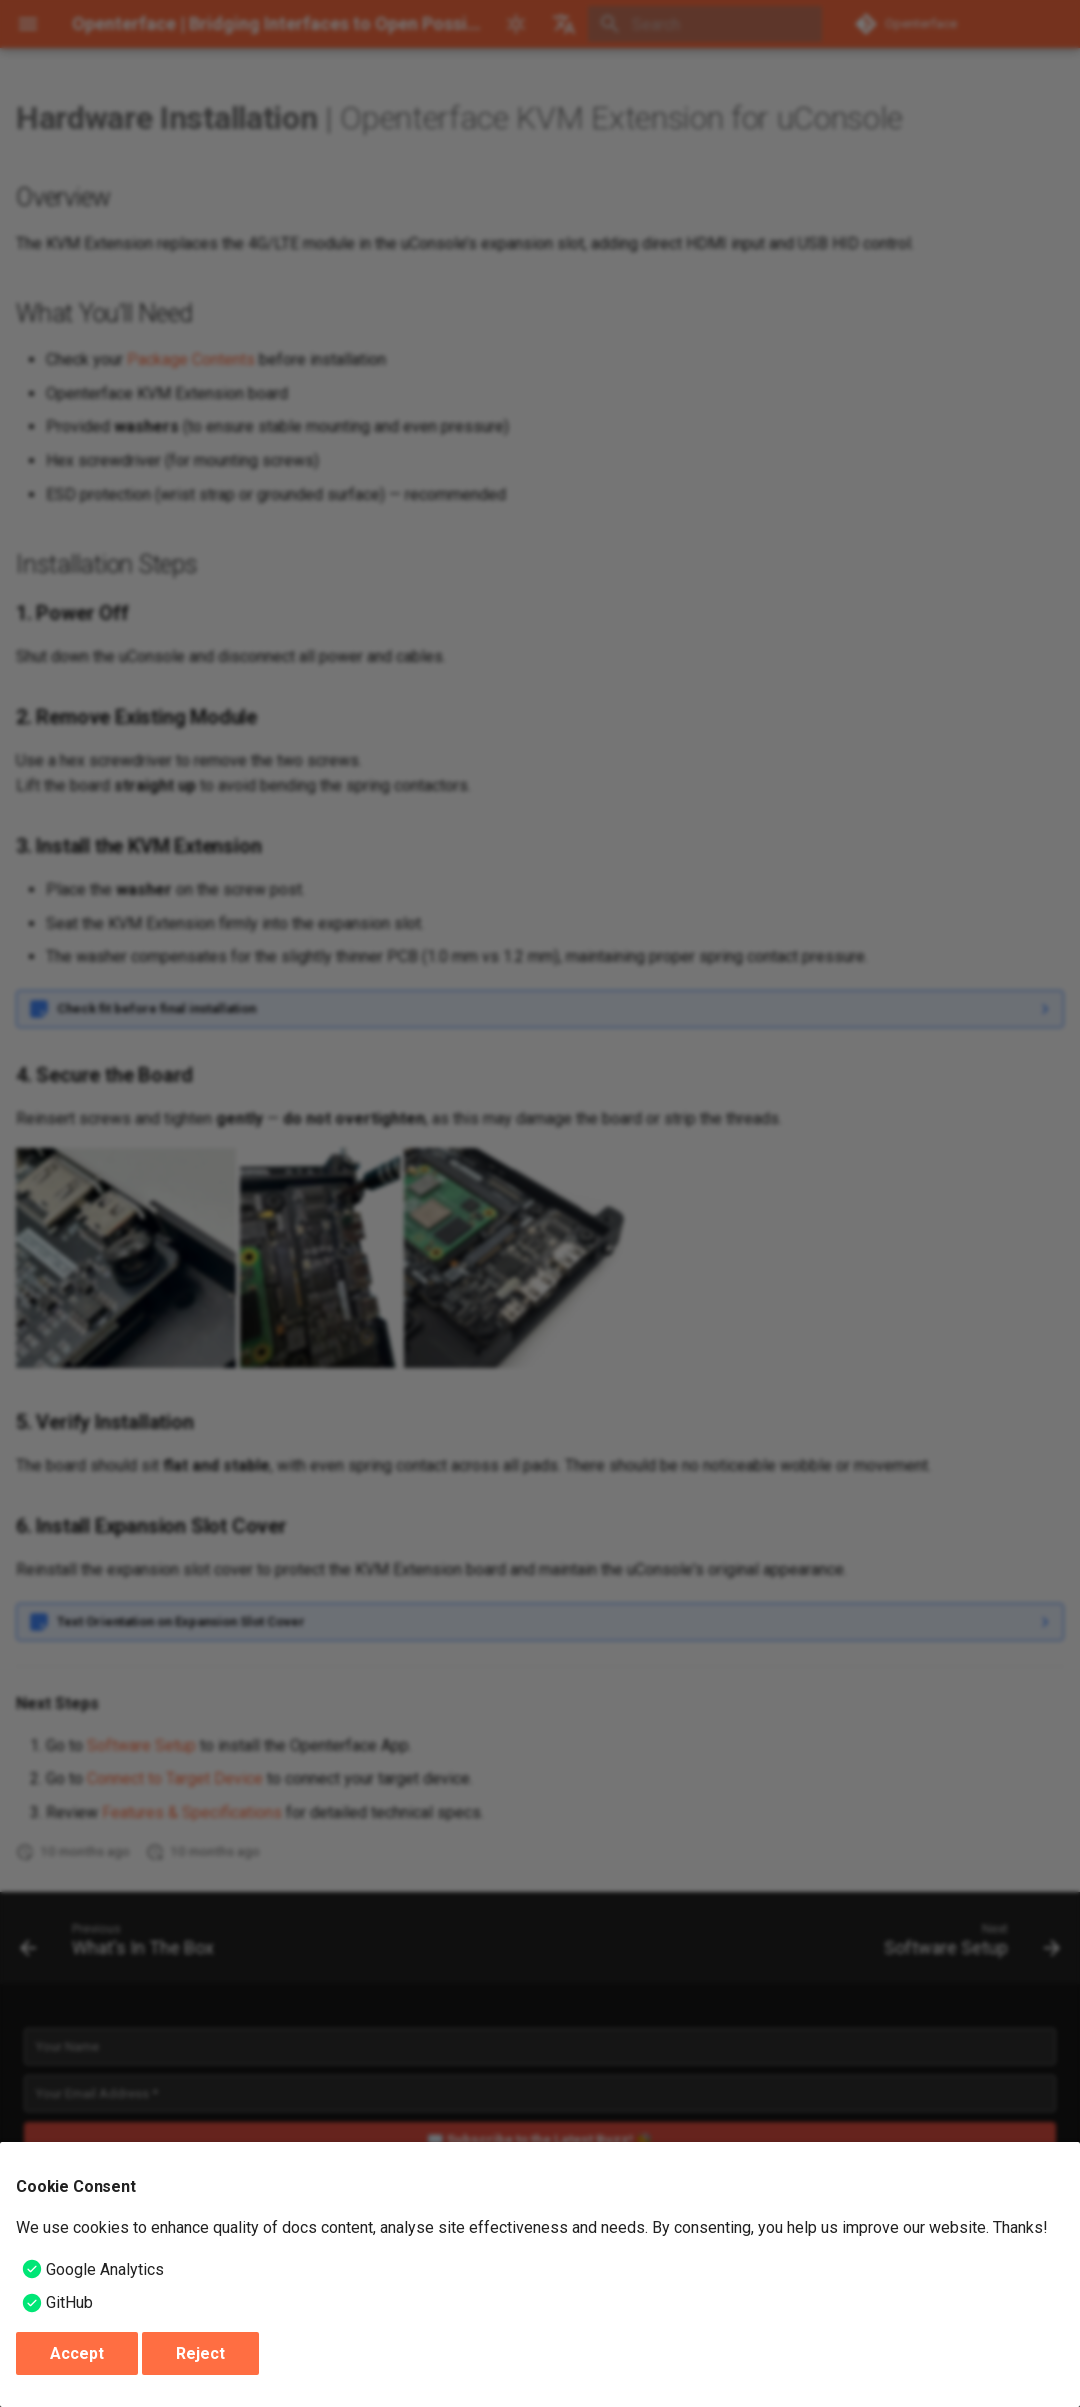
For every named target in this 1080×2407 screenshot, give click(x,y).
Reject (200, 2353)
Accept (77, 2353)
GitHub (69, 2302)
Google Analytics (105, 2269)
